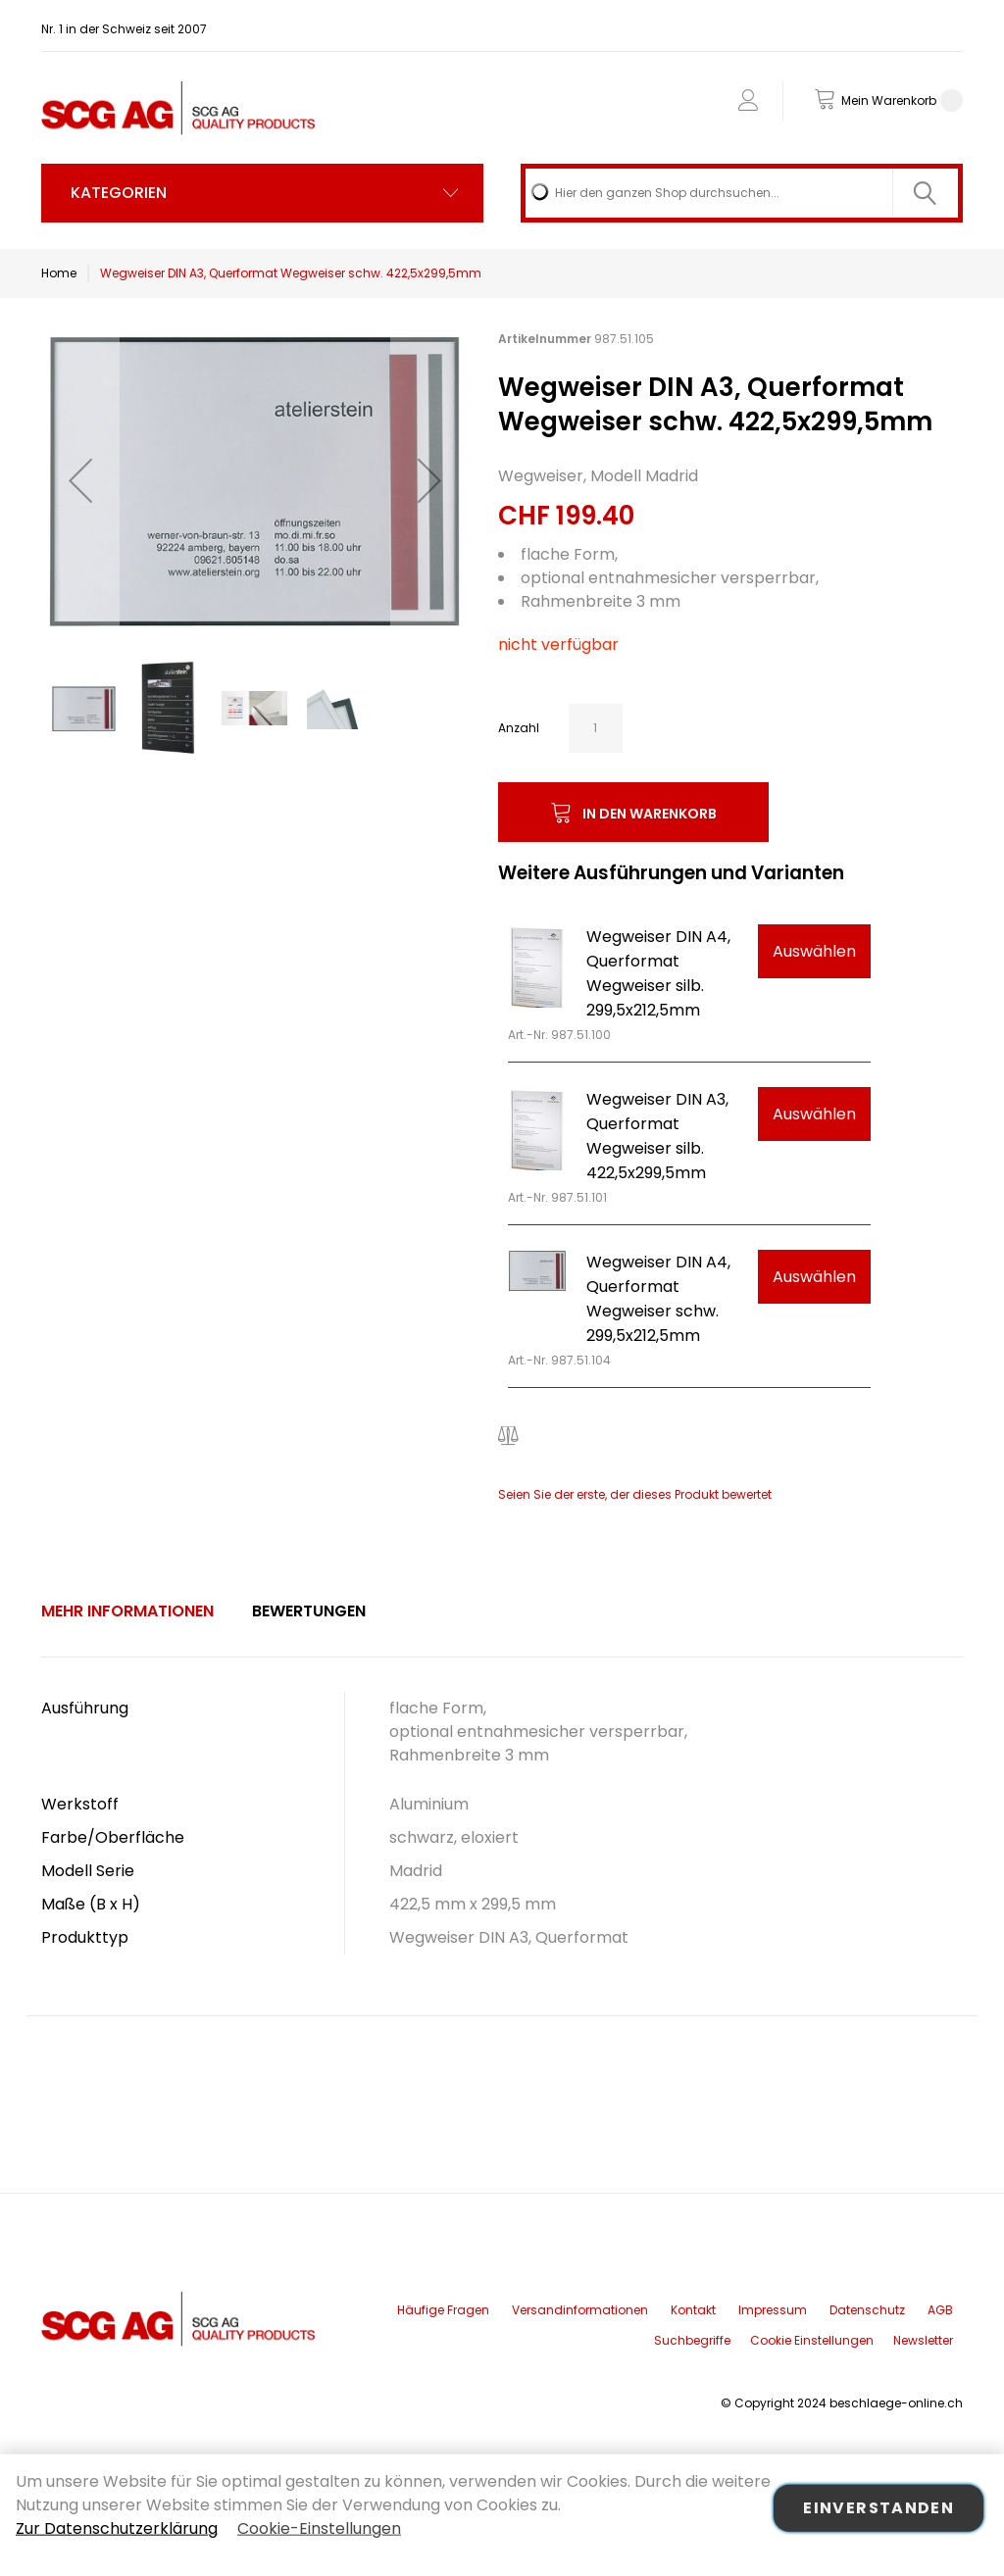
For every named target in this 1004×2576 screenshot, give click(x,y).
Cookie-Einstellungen (319, 2528)
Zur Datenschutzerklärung (117, 2528)
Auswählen (814, 951)
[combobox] (742, 193)
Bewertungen (309, 1611)
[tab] (127, 1611)
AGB (940, 2310)
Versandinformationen (580, 2310)
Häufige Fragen (443, 2310)
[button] (80, 479)
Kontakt (693, 2310)
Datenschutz (867, 2310)
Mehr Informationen (127, 1611)
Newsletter (923, 2340)
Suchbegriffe (692, 2340)
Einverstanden (878, 2508)
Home (58, 273)
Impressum (772, 2310)
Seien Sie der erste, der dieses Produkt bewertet (635, 1494)
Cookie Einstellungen (812, 2340)
